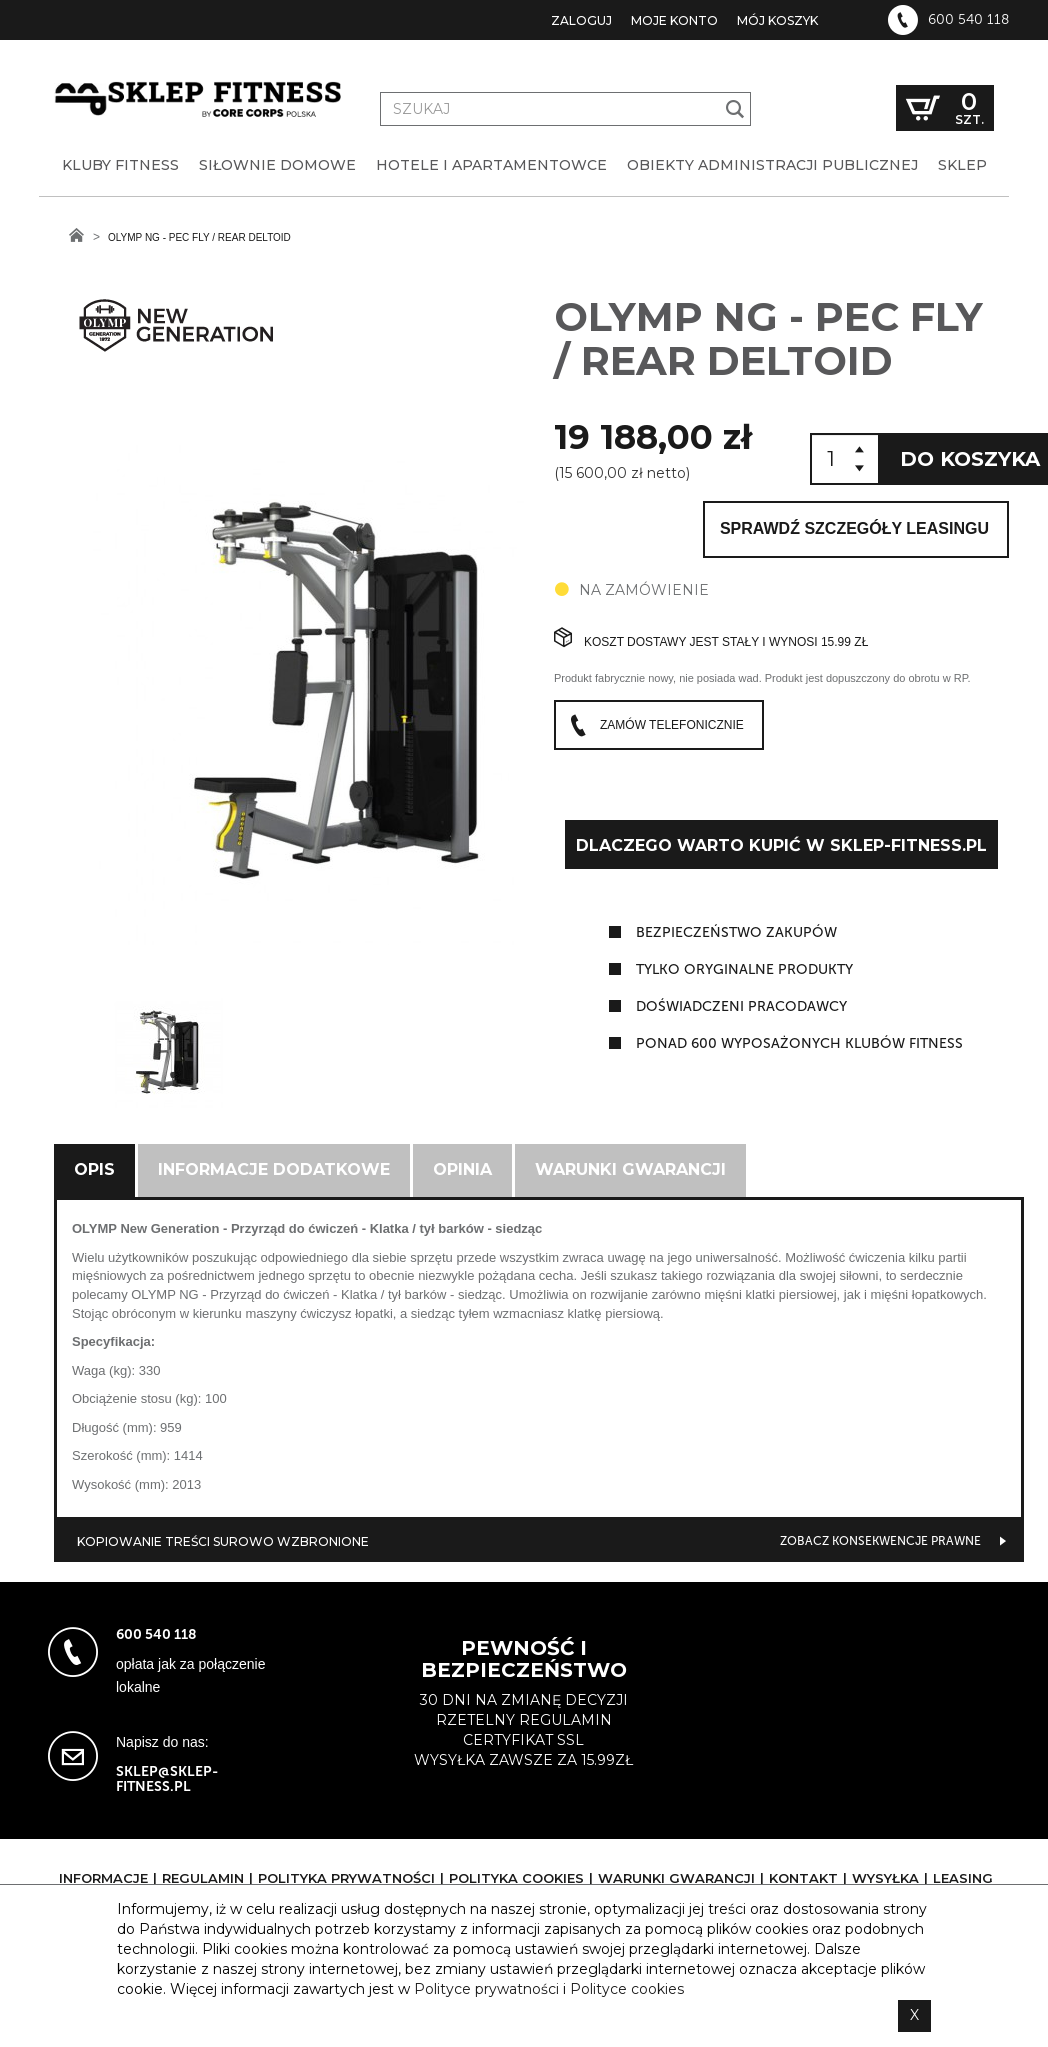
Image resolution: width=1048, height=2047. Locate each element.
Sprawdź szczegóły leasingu (854, 528)
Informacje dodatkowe (274, 1169)
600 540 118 (968, 20)
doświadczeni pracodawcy (741, 1006)
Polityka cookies (516, 1878)
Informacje (103, 1878)
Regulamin (203, 1878)
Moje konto (674, 20)
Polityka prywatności (346, 1878)
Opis (94, 1169)
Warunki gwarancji (630, 1169)
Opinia (462, 1169)
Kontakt (803, 1878)
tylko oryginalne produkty (744, 969)
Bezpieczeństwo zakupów (736, 932)
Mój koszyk (777, 20)
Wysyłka (885, 1878)
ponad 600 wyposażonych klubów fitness (799, 1043)
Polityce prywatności (486, 1989)
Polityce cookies (627, 1989)
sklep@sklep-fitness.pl (167, 1779)
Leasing (963, 1878)
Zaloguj (581, 20)
